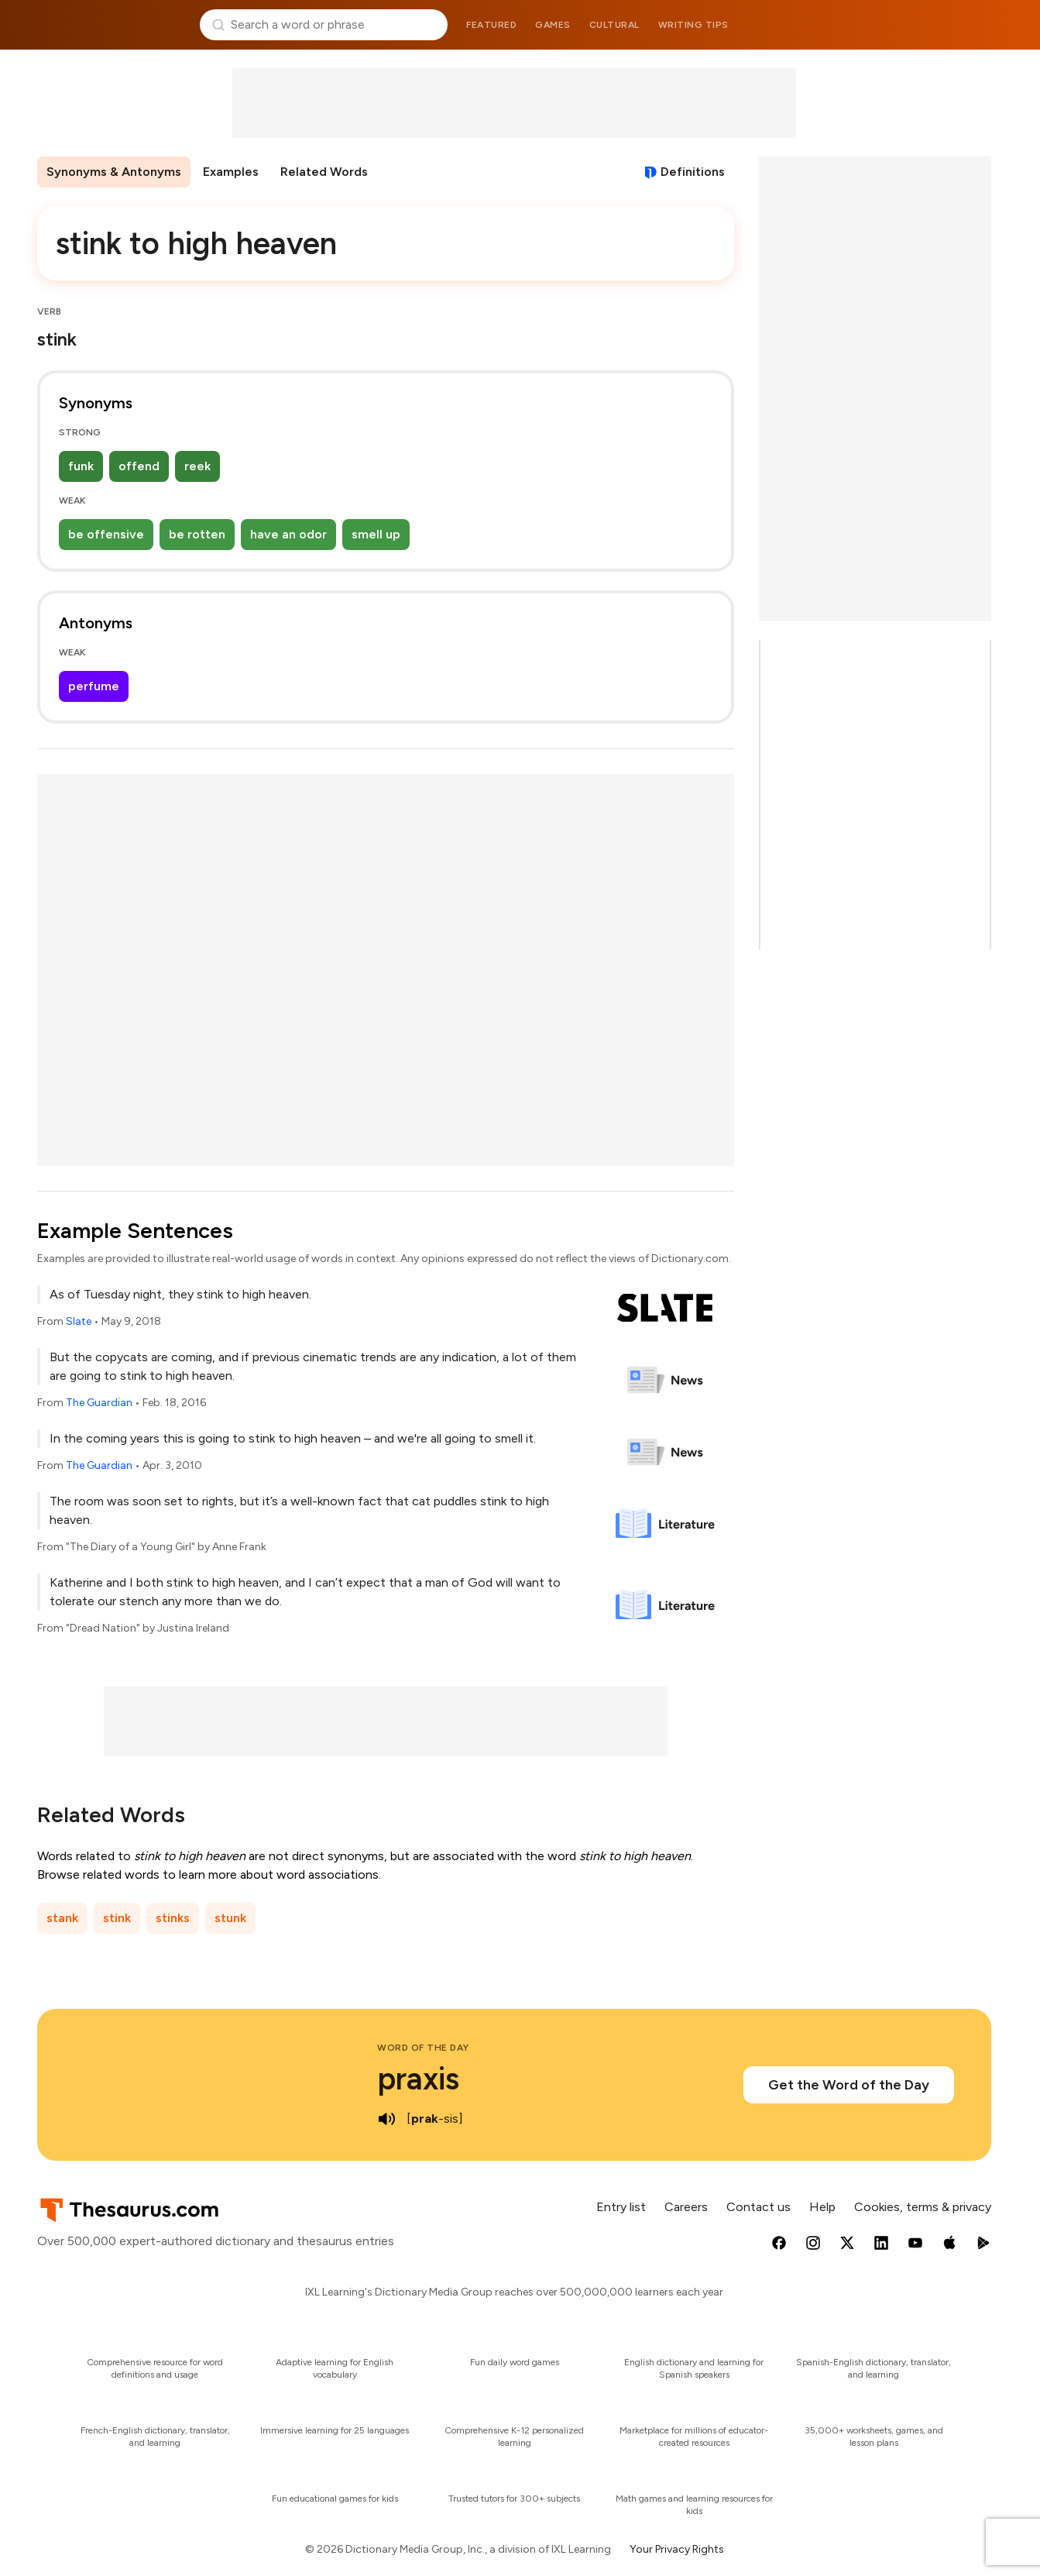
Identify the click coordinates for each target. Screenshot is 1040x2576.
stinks (173, 1918)
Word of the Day (423, 2047)
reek (197, 466)
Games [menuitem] (553, 24)
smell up (376, 534)
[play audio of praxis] (386, 2119)
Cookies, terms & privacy (922, 2206)
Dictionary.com (928, 24)
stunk (230, 1918)
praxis (418, 2078)
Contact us (758, 2206)
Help (822, 2206)
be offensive (106, 534)
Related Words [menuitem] (324, 171)
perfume (93, 686)
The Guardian (99, 1402)
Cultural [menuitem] (614, 24)
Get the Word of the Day (848, 2084)
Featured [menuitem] (491, 24)
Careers (686, 2206)
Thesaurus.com (112, 25)
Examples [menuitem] (231, 171)
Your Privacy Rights (677, 2549)
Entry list (621, 2206)
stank (62, 1918)
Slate (78, 1321)
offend (139, 466)
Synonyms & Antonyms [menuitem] (113, 171)
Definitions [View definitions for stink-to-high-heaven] (693, 171)
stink (117, 1918)
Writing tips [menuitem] (693, 24)
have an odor (288, 534)
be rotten (197, 534)
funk (81, 466)
